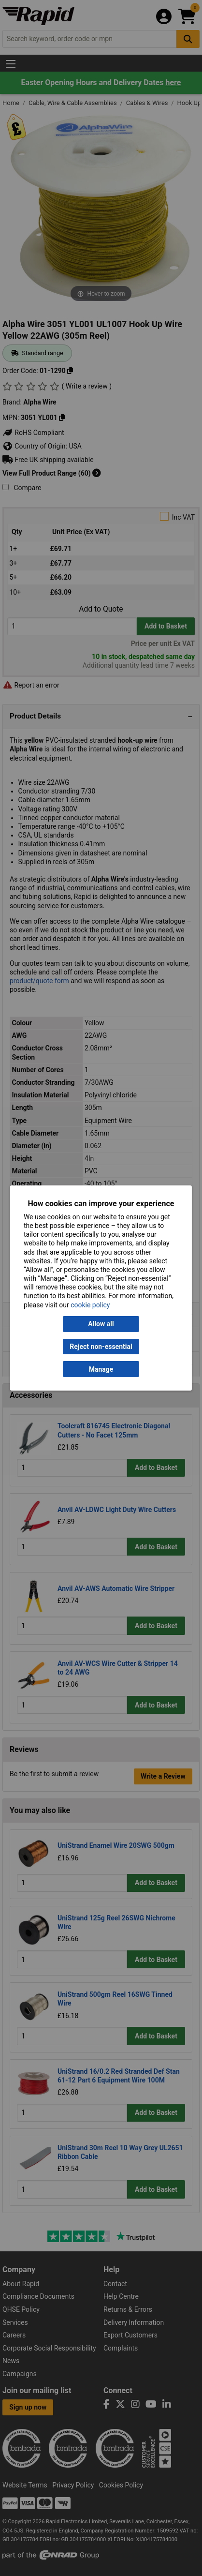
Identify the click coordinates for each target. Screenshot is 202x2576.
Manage (101, 1369)
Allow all (101, 1324)
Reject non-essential (101, 1346)
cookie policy (90, 1305)
